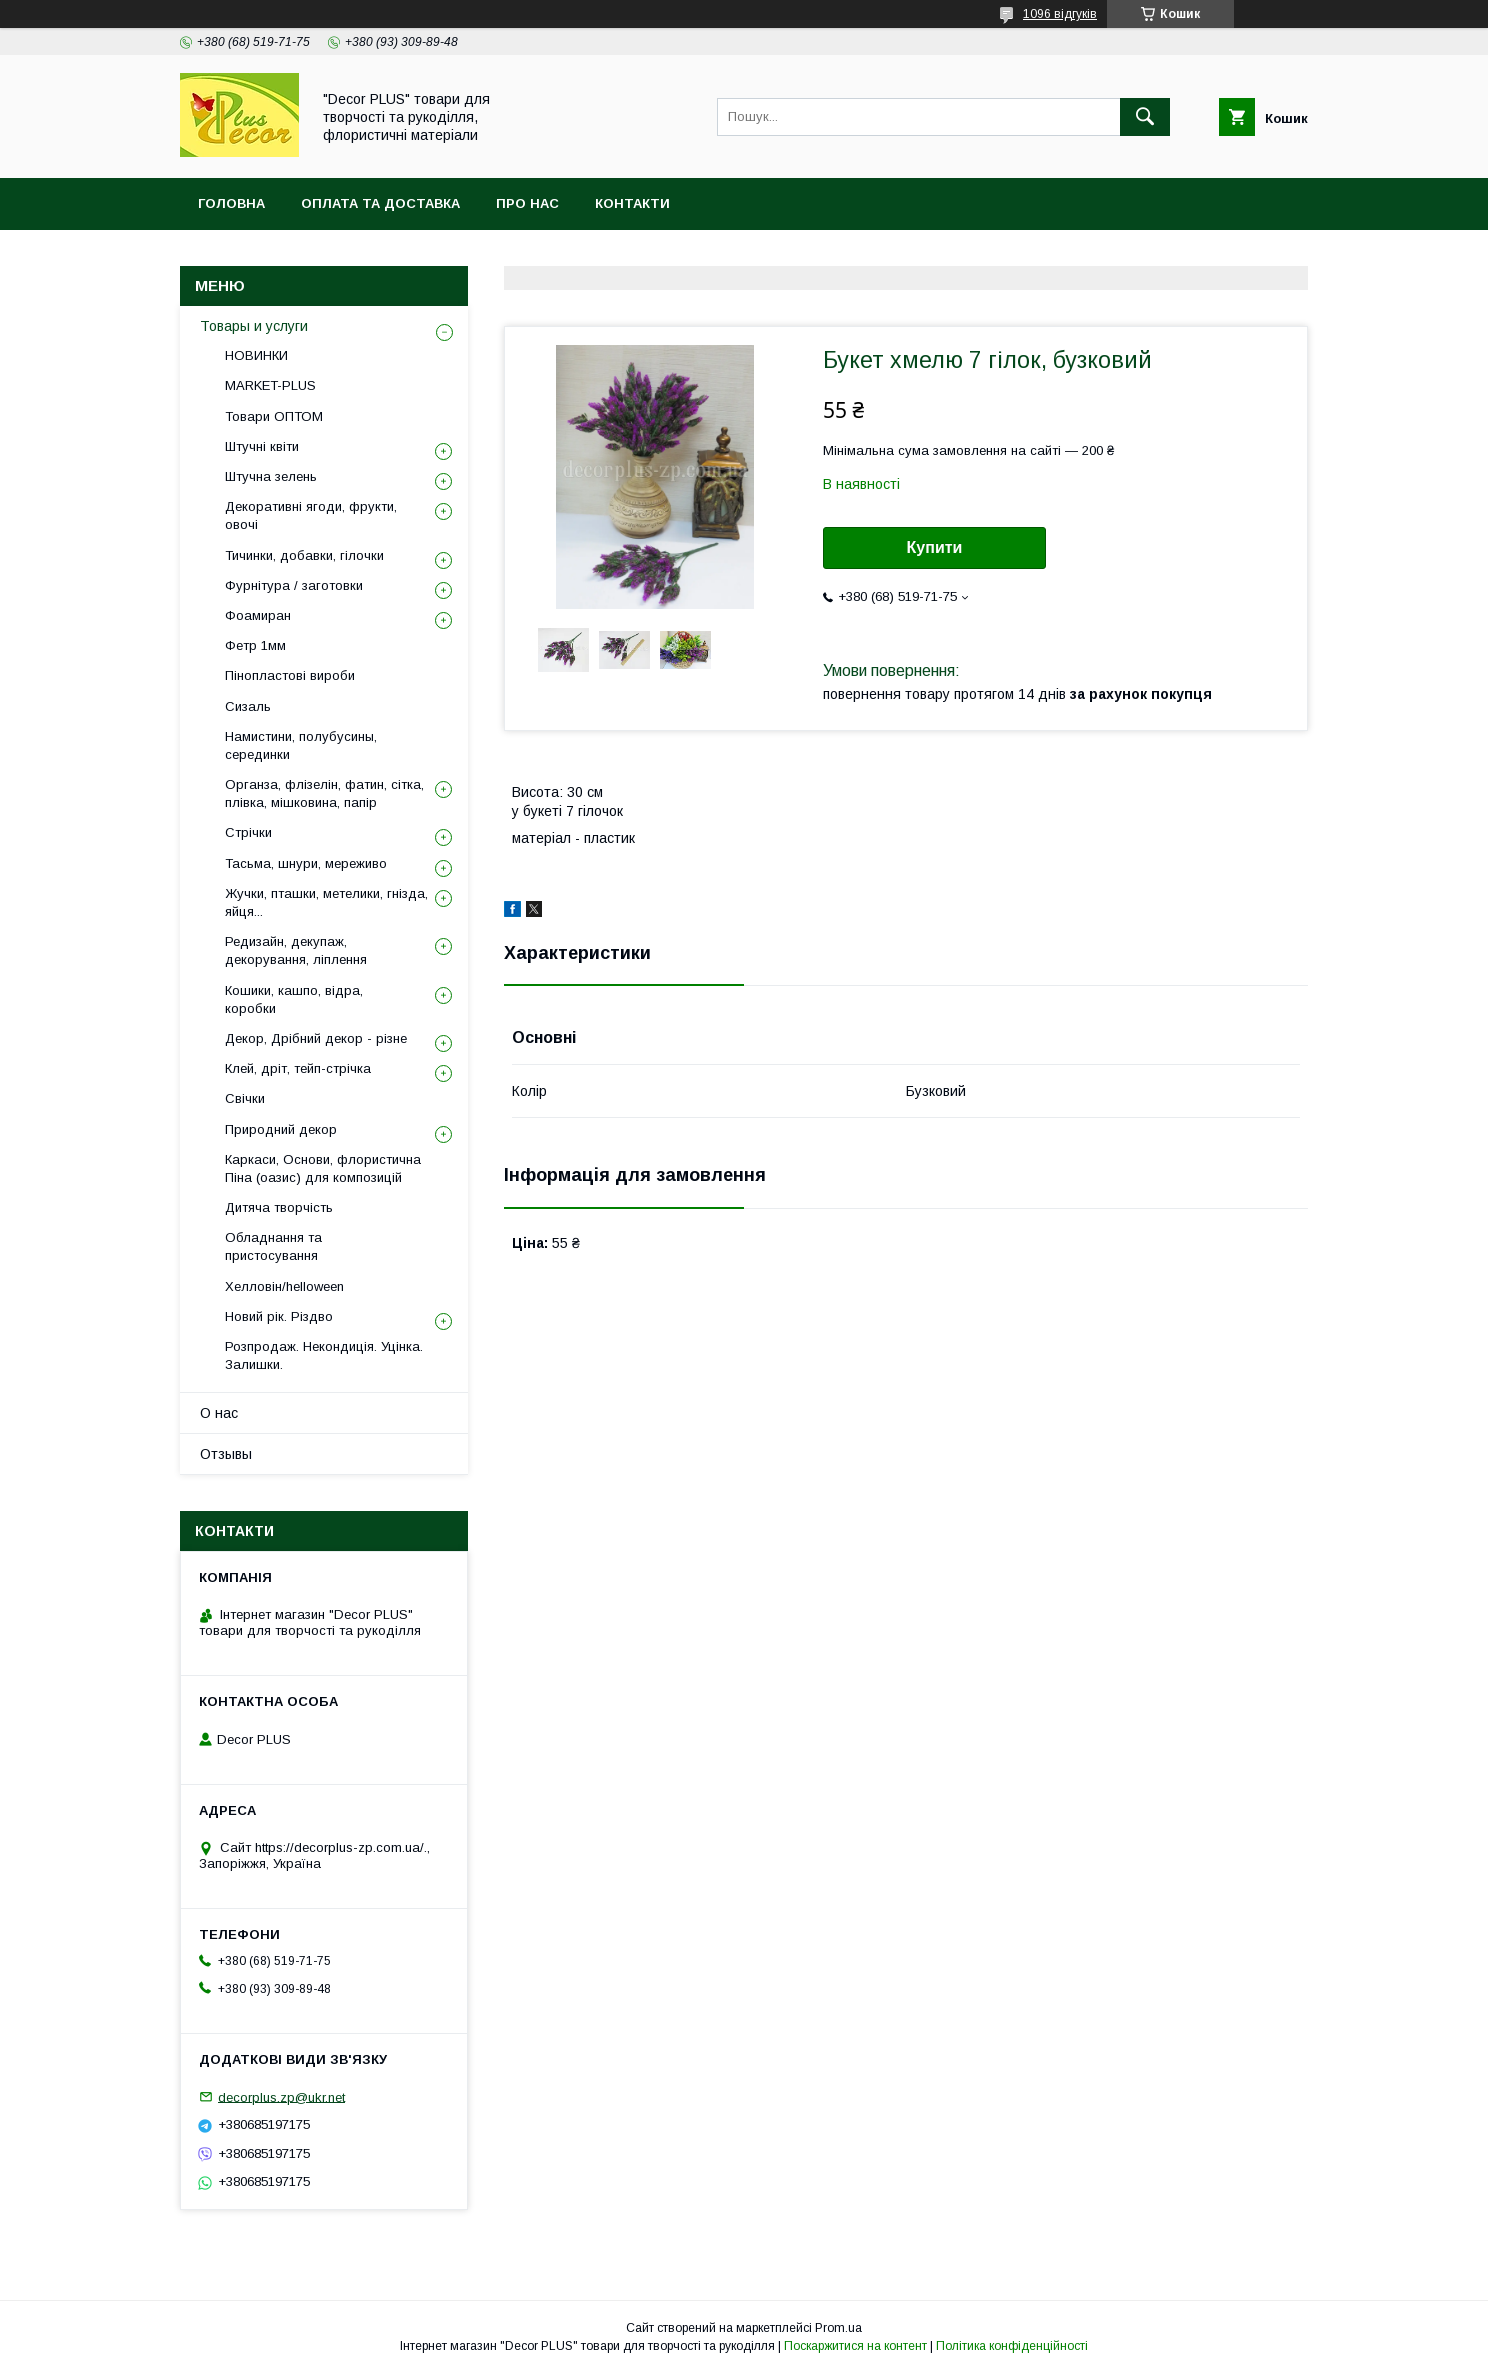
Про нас (527, 203)
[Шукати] (1145, 117)
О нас (219, 1413)
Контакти (632, 203)
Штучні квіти (262, 446)
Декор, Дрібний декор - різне (316, 1038)
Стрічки (248, 832)
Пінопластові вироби (290, 675)
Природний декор (281, 1129)
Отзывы (226, 1454)
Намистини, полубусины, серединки (301, 745)
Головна (231, 203)
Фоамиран (258, 615)
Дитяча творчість (279, 1207)
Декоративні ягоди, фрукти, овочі (311, 515)
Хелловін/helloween (284, 1286)
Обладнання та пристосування (273, 1246)
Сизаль (248, 706)
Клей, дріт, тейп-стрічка (298, 1068)
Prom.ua (838, 2328)
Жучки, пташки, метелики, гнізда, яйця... (326, 902)
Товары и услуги (254, 326)
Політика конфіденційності (1012, 2346)
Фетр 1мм (255, 645)
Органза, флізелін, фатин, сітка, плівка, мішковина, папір (324, 793)
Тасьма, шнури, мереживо (306, 863)
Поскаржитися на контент (855, 2346)
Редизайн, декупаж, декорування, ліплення (296, 950)
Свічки (245, 1098)
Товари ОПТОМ (274, 416)
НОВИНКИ (256, 355)
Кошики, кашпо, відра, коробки (294, 999)
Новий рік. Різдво (279, 1316)
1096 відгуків (1060, 14)
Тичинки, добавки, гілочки (304, 555)
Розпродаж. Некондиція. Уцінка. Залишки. (324, 1355)
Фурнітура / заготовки (294, 585)
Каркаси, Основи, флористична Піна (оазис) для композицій (323, 1168)
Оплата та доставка (380, 203)
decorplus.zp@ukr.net (281, 2096)
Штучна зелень (271, 476)
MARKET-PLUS (270, 385)
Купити (935, 547)
